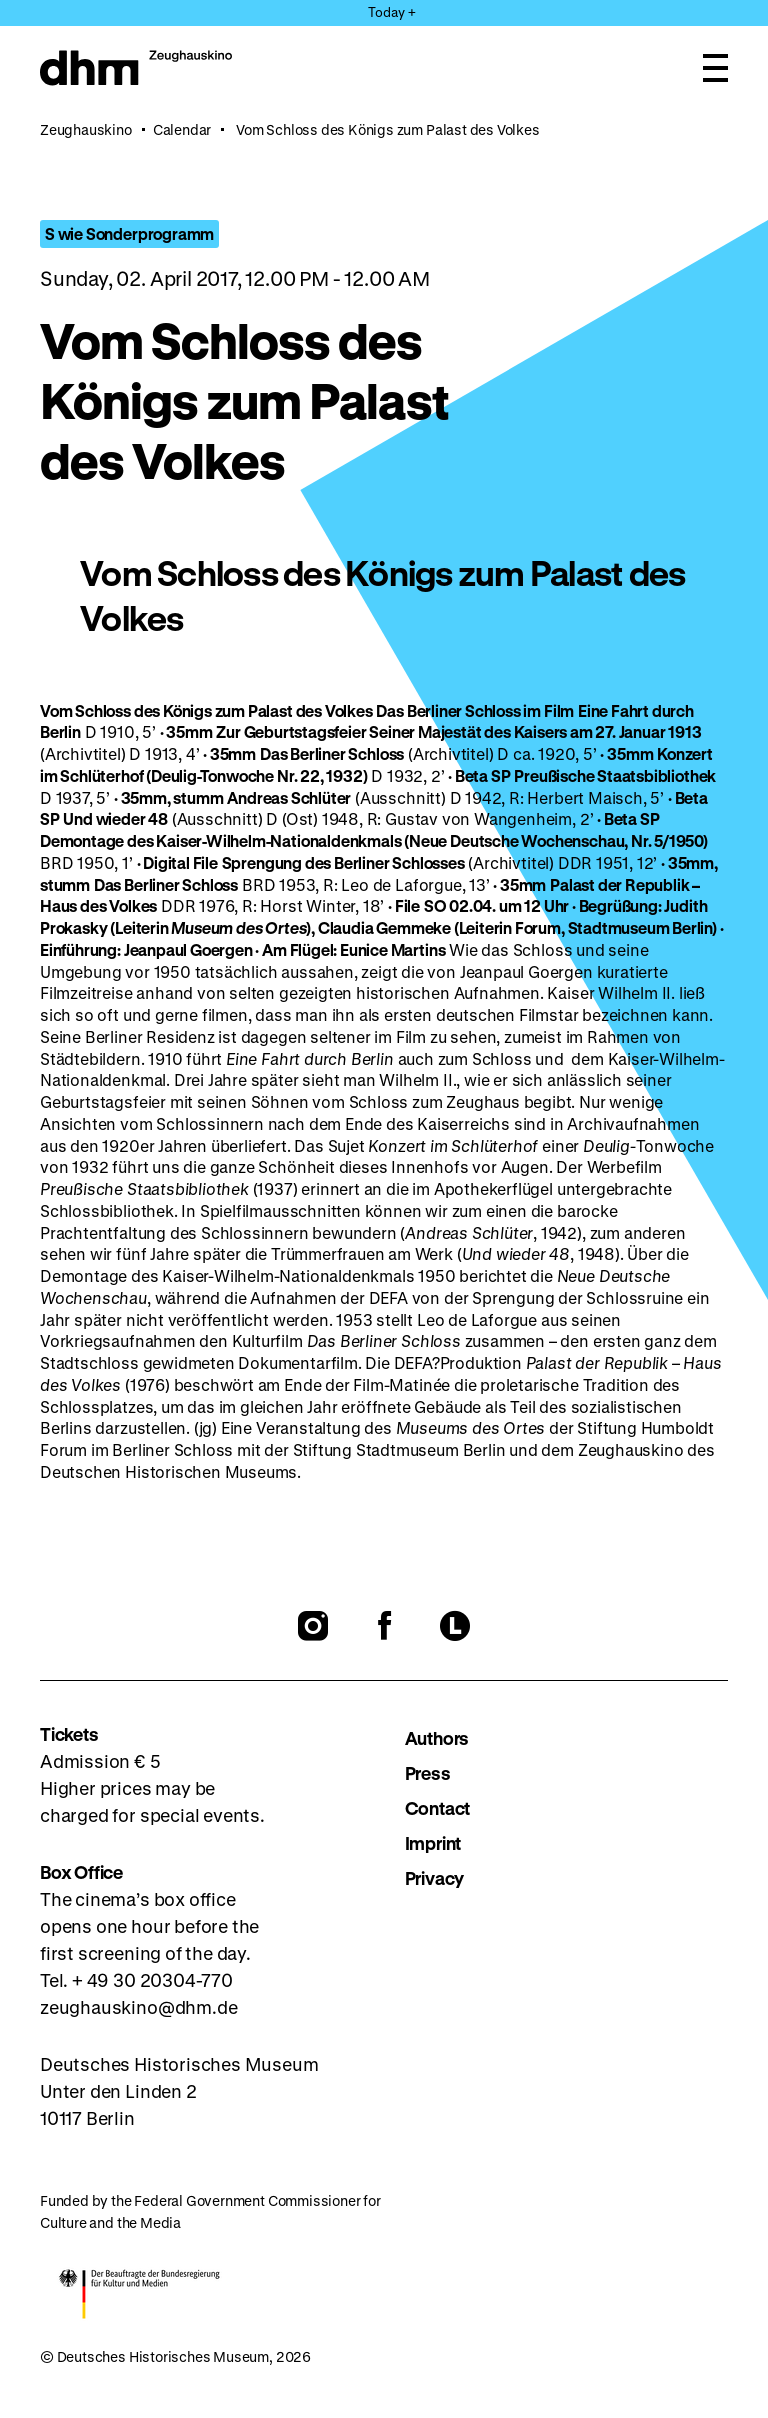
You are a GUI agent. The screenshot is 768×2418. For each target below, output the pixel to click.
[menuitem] (567, 1738)
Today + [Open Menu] (392, 11)
